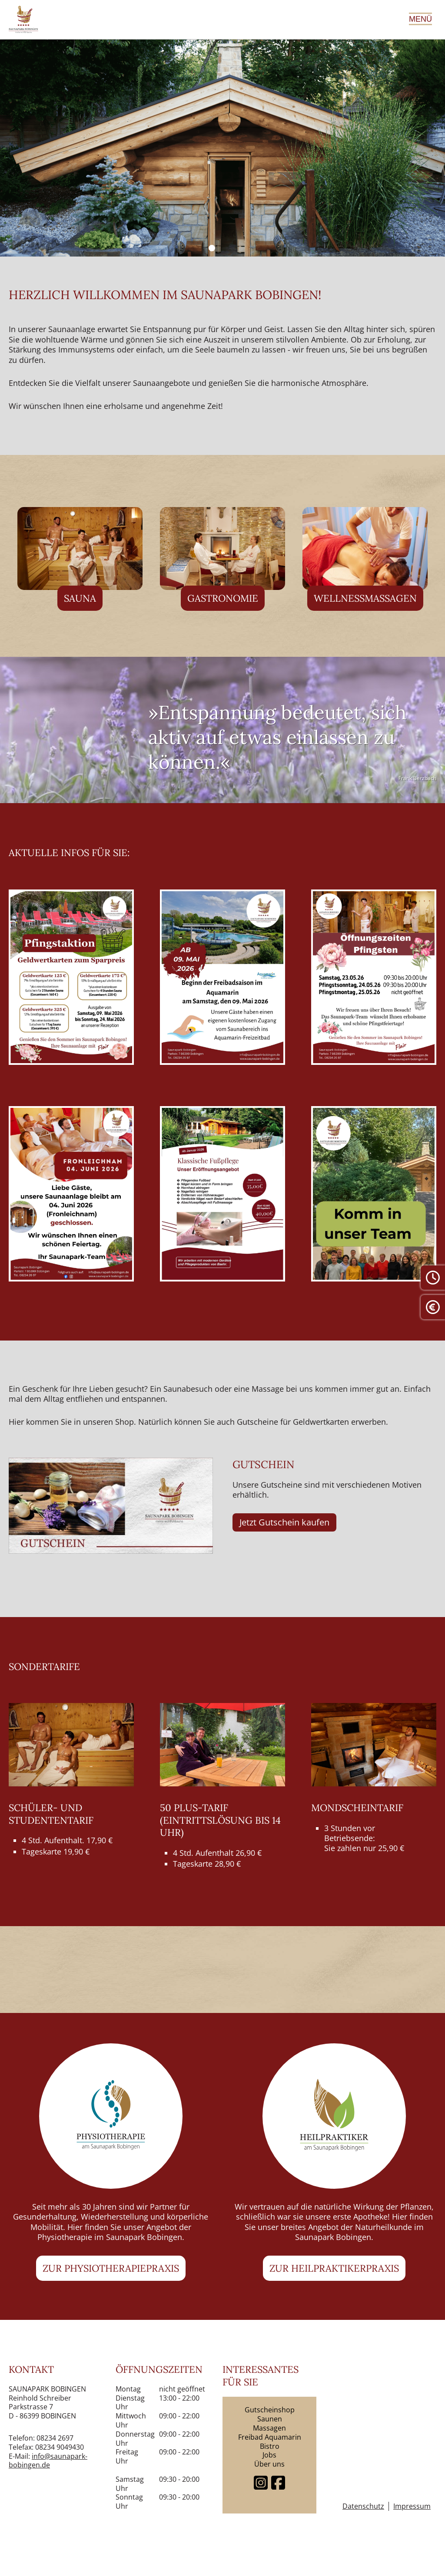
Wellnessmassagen (365, 598)
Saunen (269, 2419)
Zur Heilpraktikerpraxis (334, 2268)
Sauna (80, 598)
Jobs (269, 2455)
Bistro (269, 2446)
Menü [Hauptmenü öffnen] (420, 19)
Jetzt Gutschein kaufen (284, 1522)
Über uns (269, 2464)
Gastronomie (222, 598)
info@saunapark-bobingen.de (48, 2460)
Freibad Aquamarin (269, 2437)
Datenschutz (363, 2506)
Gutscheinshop (270, 2410)
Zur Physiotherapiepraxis (111, 2268)
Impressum (412, 2506)
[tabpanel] (222, 148)
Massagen (269, 2428)
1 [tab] (212, 248)
